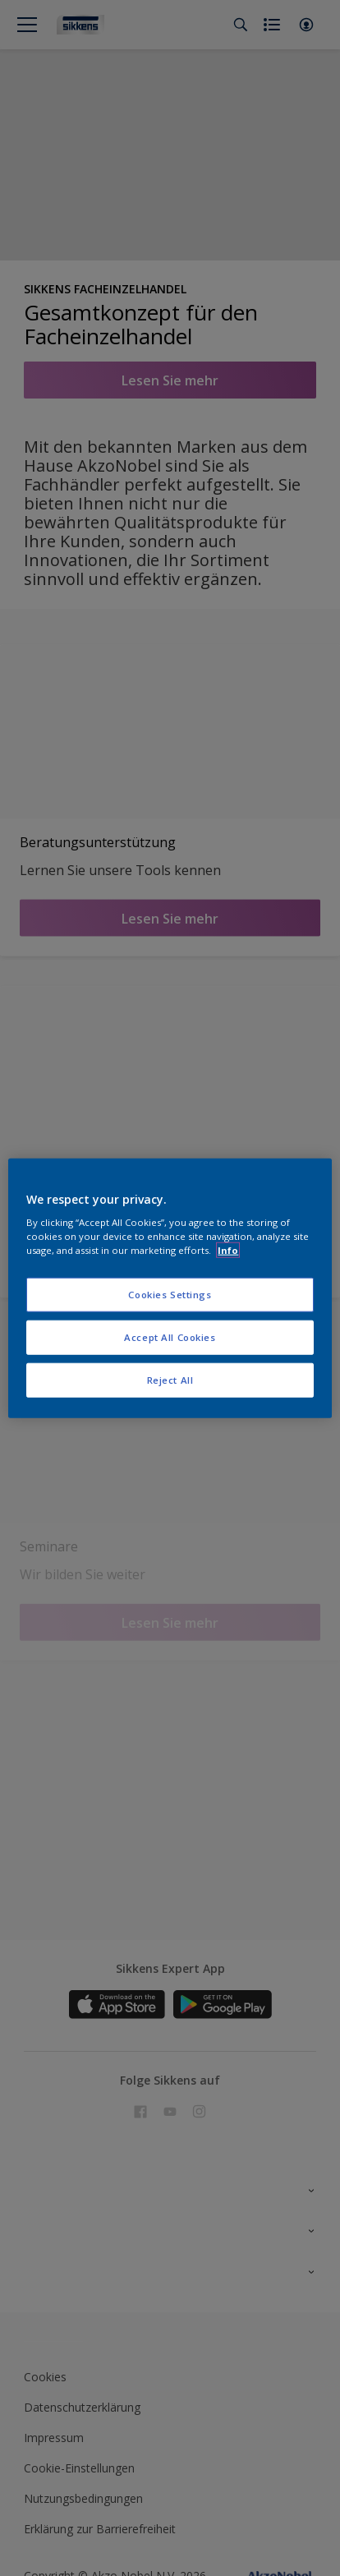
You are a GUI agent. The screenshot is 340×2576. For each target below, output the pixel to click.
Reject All (170, 1380)
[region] (169, 1288)
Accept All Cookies (169, 1337)
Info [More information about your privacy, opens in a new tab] (228, 1250)
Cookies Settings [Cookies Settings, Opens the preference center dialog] (169, 1294)
